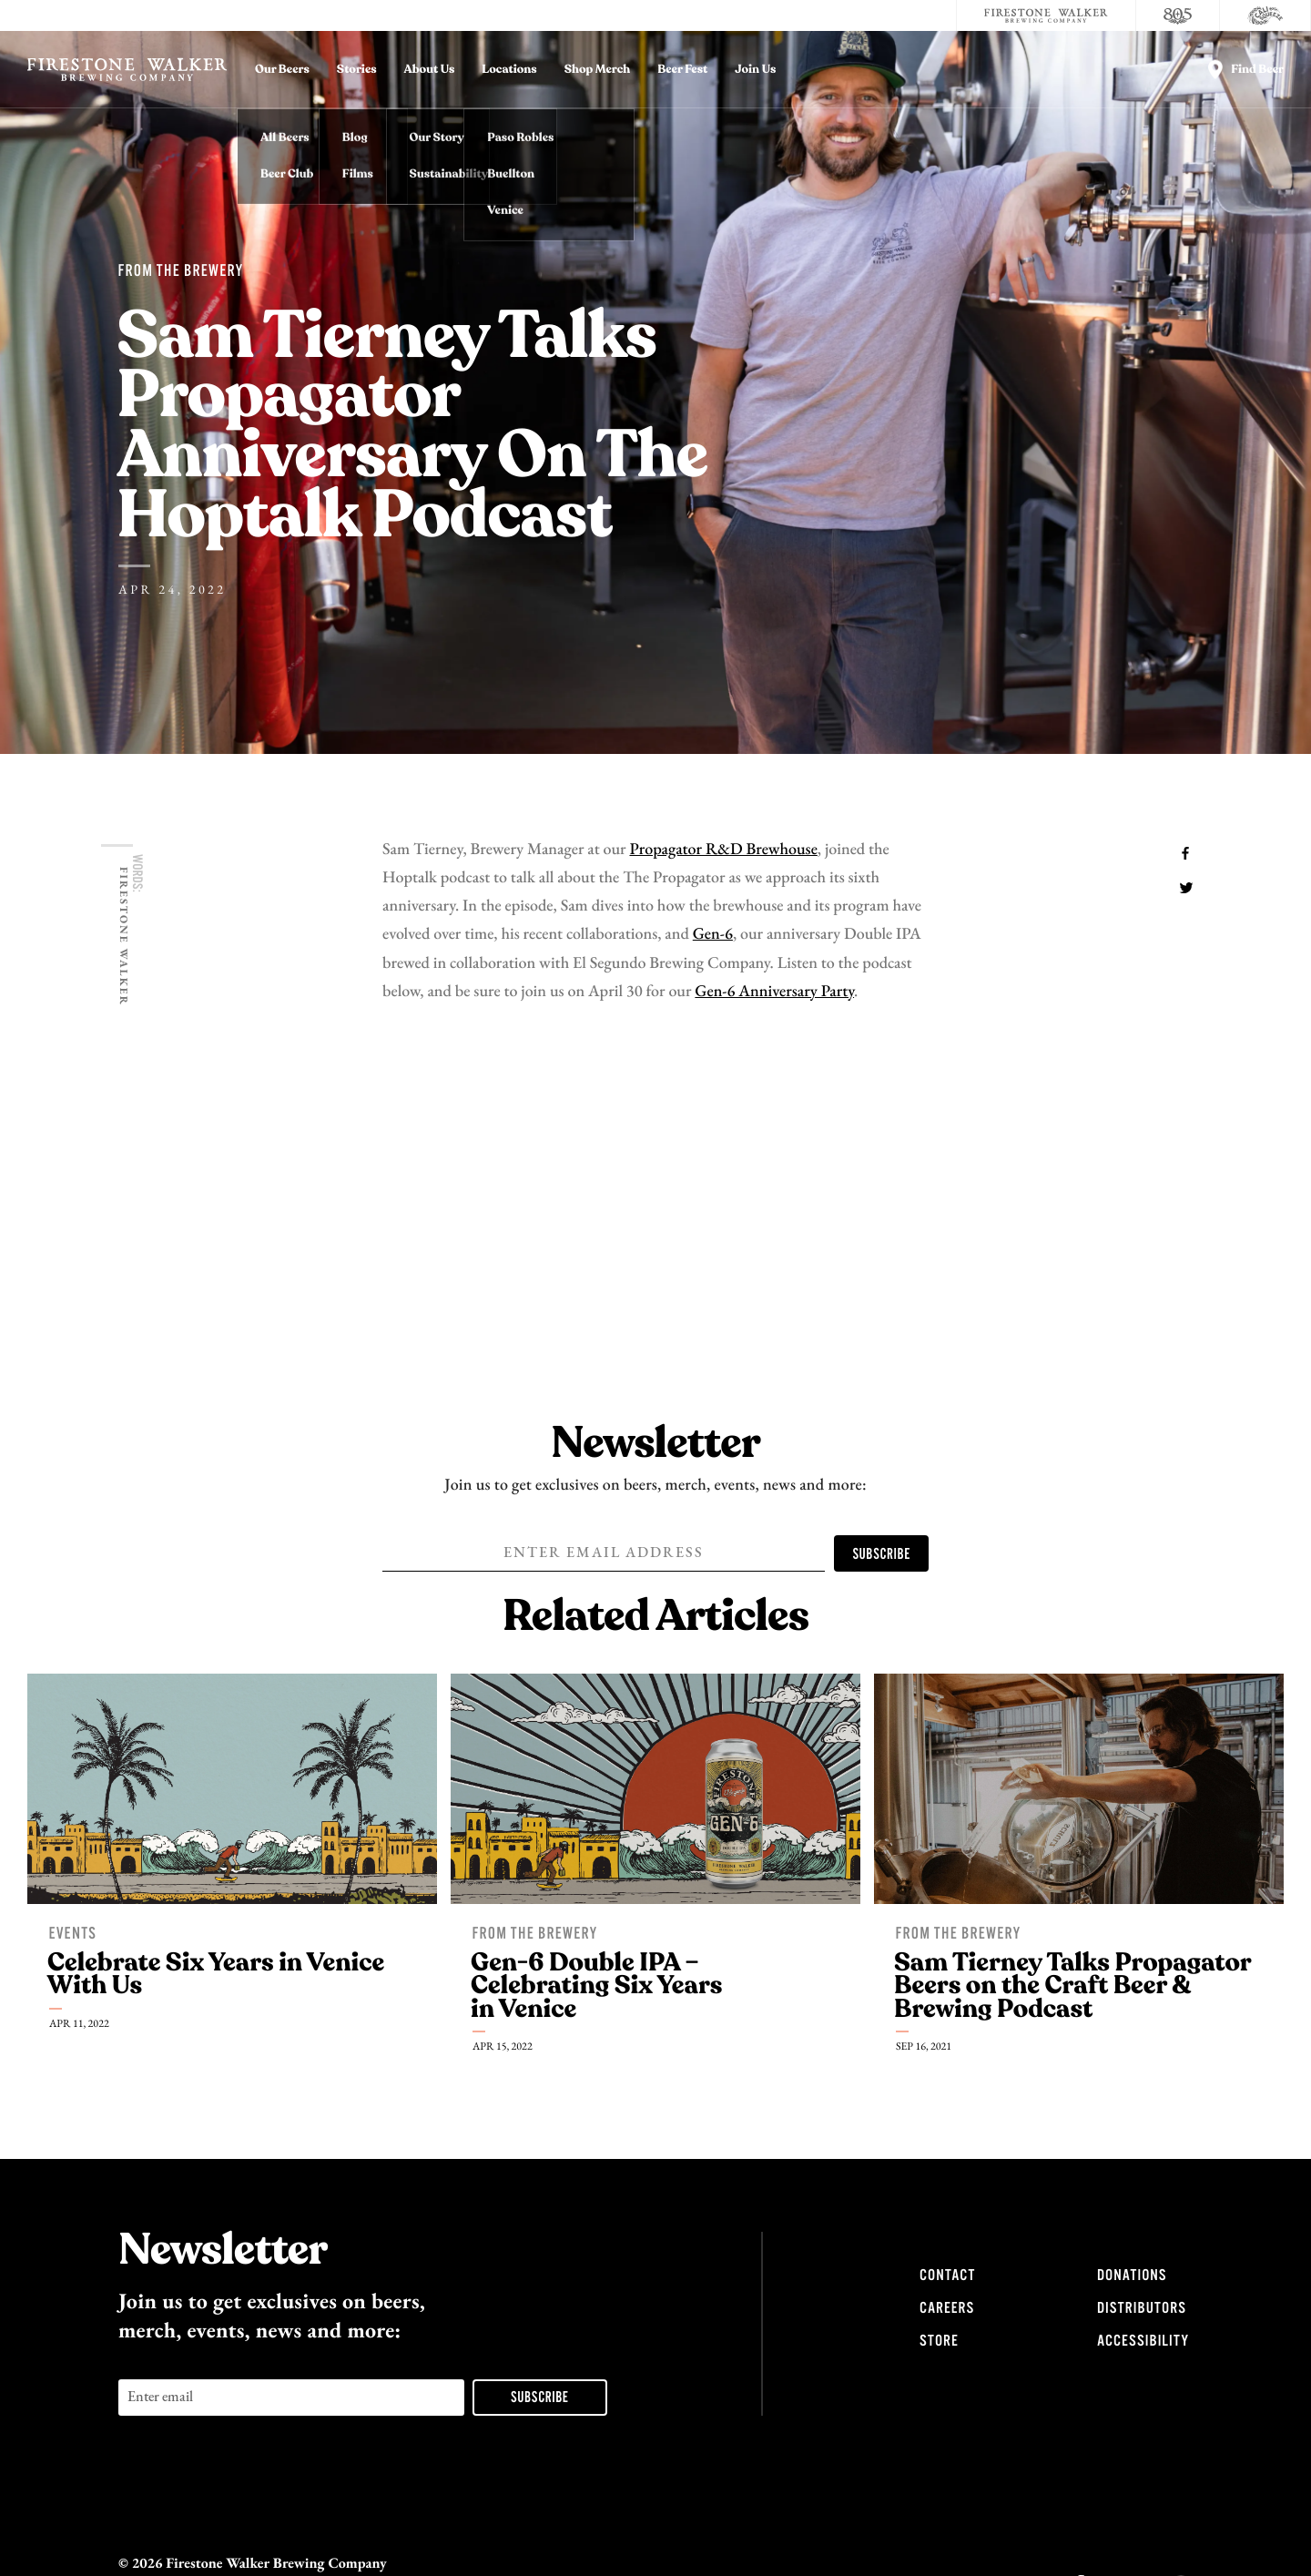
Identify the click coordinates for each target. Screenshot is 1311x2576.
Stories (357, 70)
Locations (509, 70)
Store (939, 2341)
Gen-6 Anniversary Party (774, 992)
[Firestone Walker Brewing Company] (1046, 15)
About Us (429, 70)
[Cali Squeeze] (1265, 15)
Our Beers (282, 70)
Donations (1131, 2275)
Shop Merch (597, 70)
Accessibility (1143, 2341)
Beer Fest (682, 70)
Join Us (755, 70)
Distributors (1141, 2308)
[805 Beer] (1178, 15)
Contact (947, 2275)
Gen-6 (713, 934)
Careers (947, 2308)
